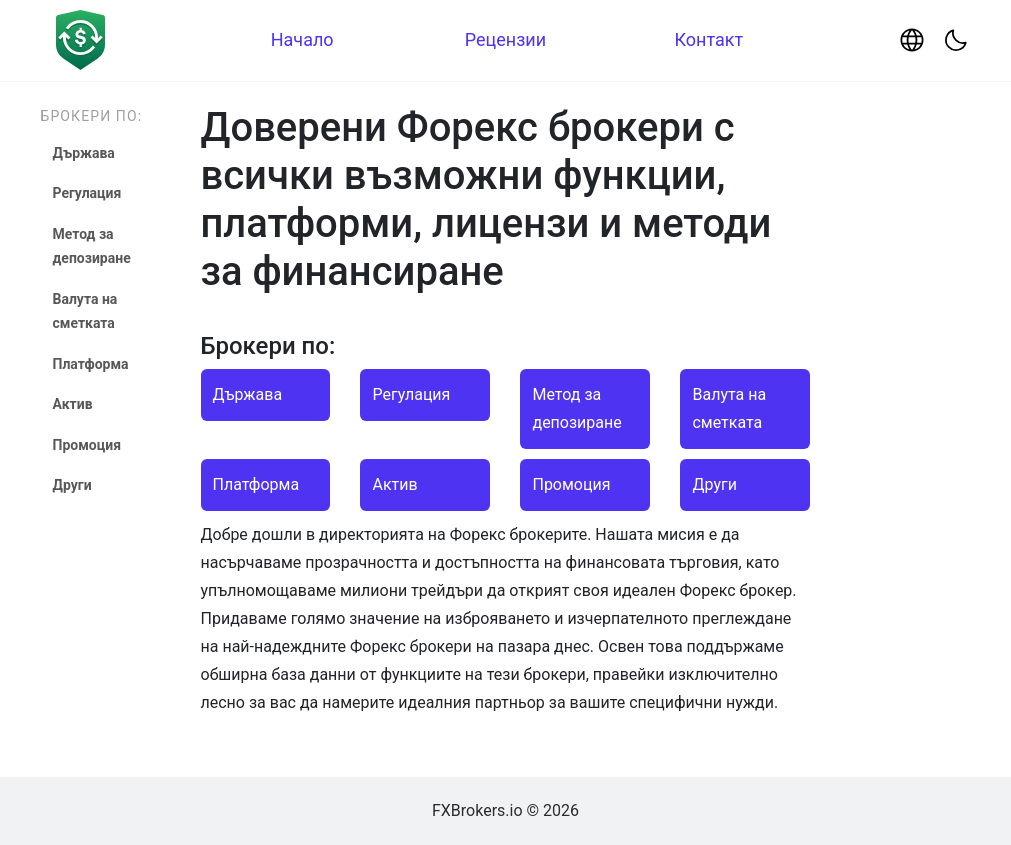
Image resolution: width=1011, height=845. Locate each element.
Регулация (87, 193)
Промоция (87, 445)
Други (72, 485)
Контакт (708, 39)
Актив (73, 404)
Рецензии (505, 39)
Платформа (91, 364)
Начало (302, 39)
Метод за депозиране (92, 246)
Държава (84, 153)
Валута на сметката (85, 311)
